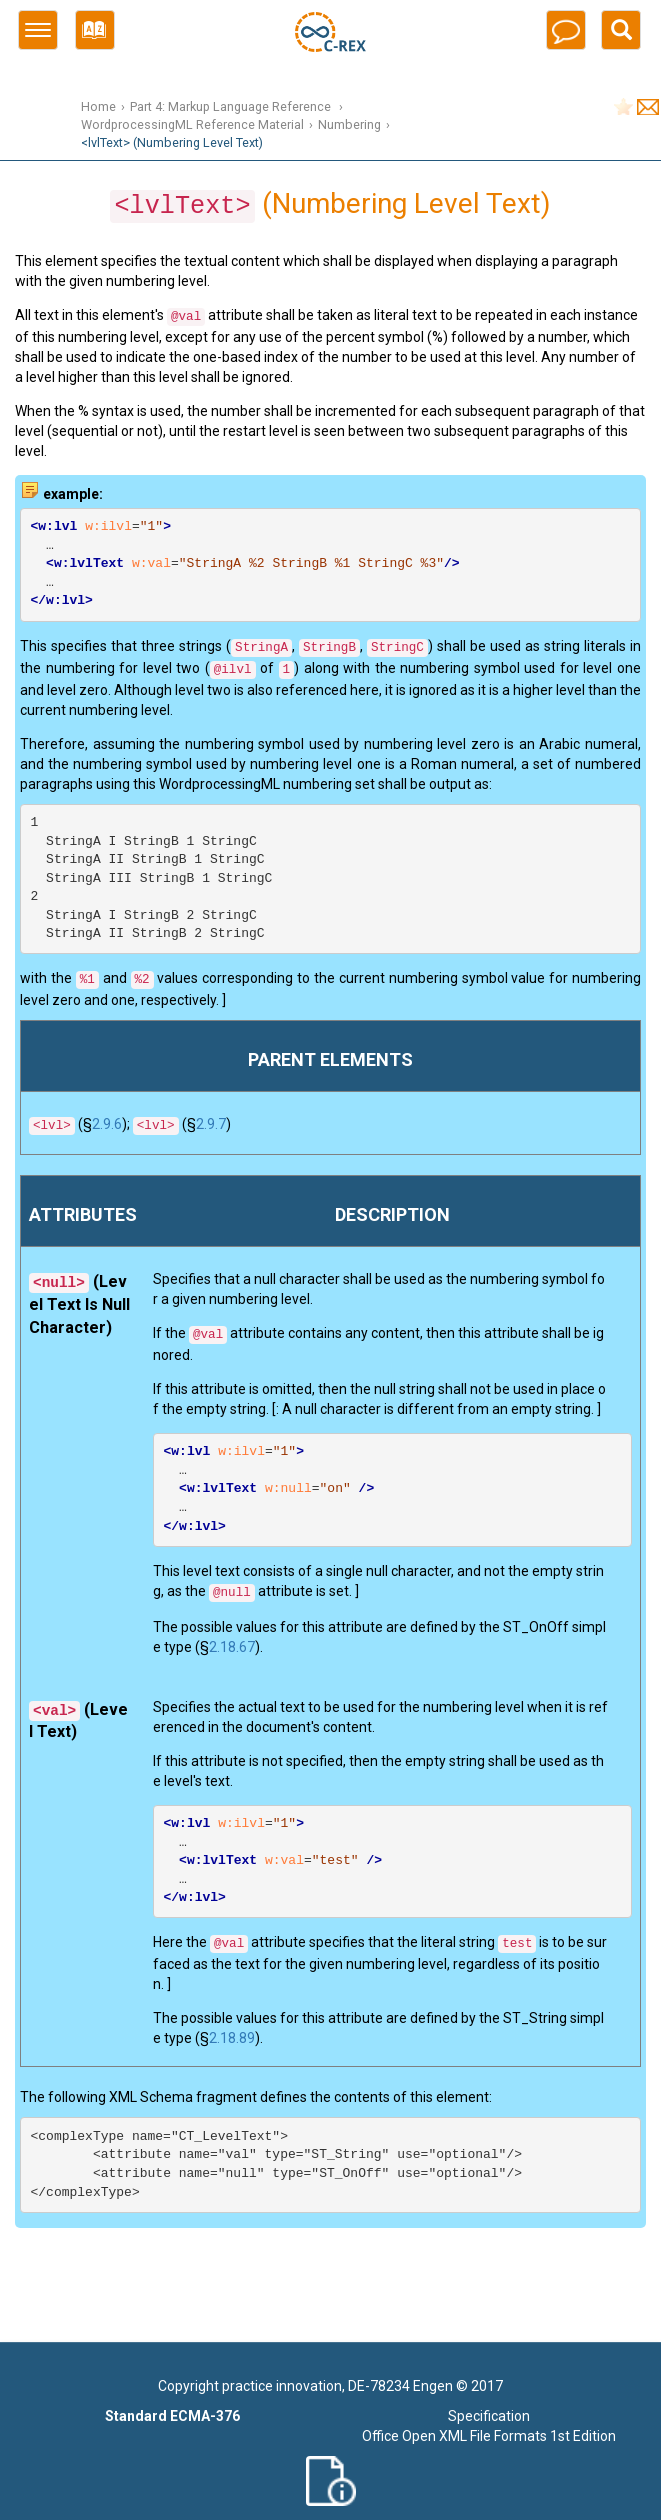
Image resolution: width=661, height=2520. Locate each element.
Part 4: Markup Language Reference (232, 106)
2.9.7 (211, 1124)
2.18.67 (232, 1647)
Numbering (349, 124)
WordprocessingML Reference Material (192, 124)
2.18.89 (232, 2038)
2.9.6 (107, 1124)
